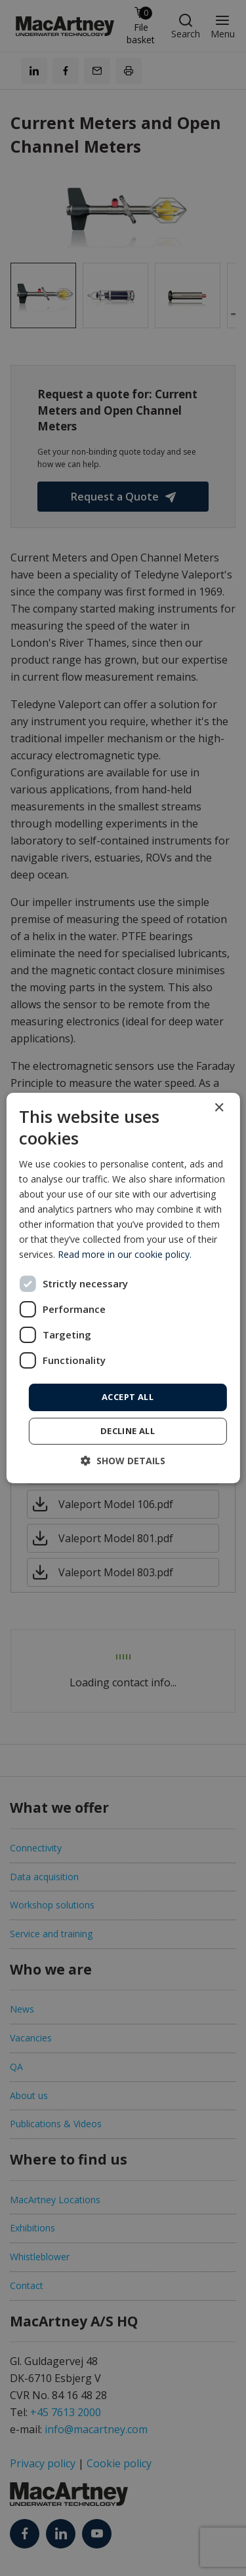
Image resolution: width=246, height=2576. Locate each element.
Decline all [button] (127, 1431)
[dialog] (122, 1288)
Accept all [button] (128, 1397)
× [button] (219, 1108)
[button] (123, 1460)
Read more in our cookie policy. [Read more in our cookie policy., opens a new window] (125, 1254)
